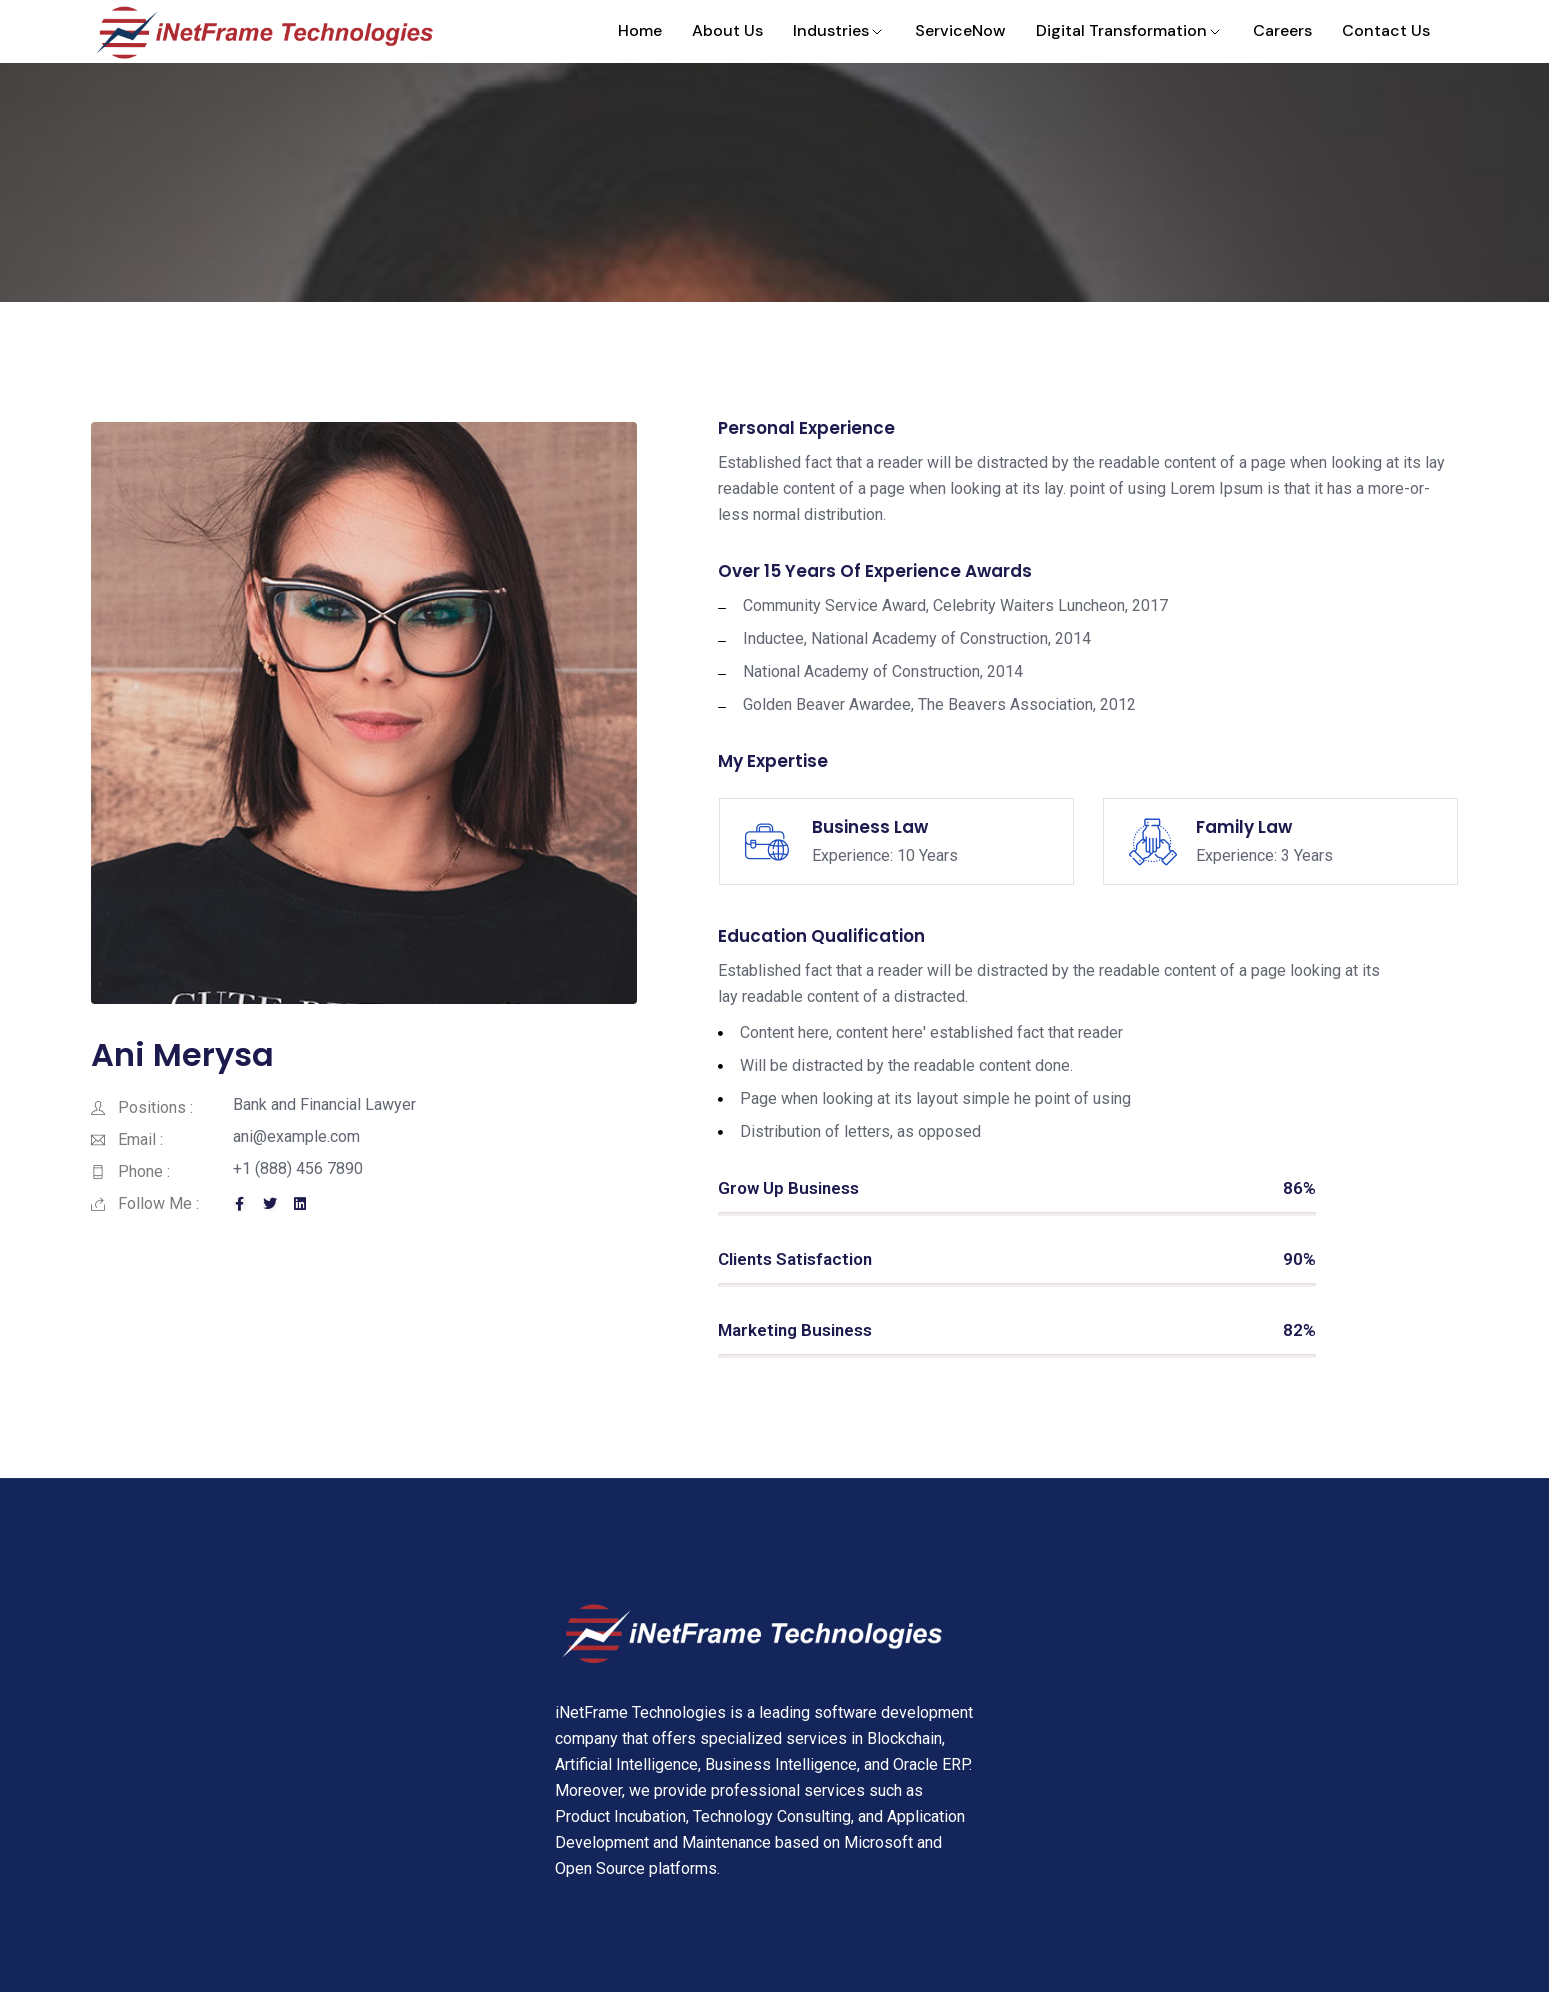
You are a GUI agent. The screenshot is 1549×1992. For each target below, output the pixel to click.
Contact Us (1386, 30)
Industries (839, 30)
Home (640, 30)
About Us (727, 30)
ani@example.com (296, 1136)
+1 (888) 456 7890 (298, 1168)
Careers (1282, 30)
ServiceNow (960, 30)
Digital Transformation (1129, 30)
